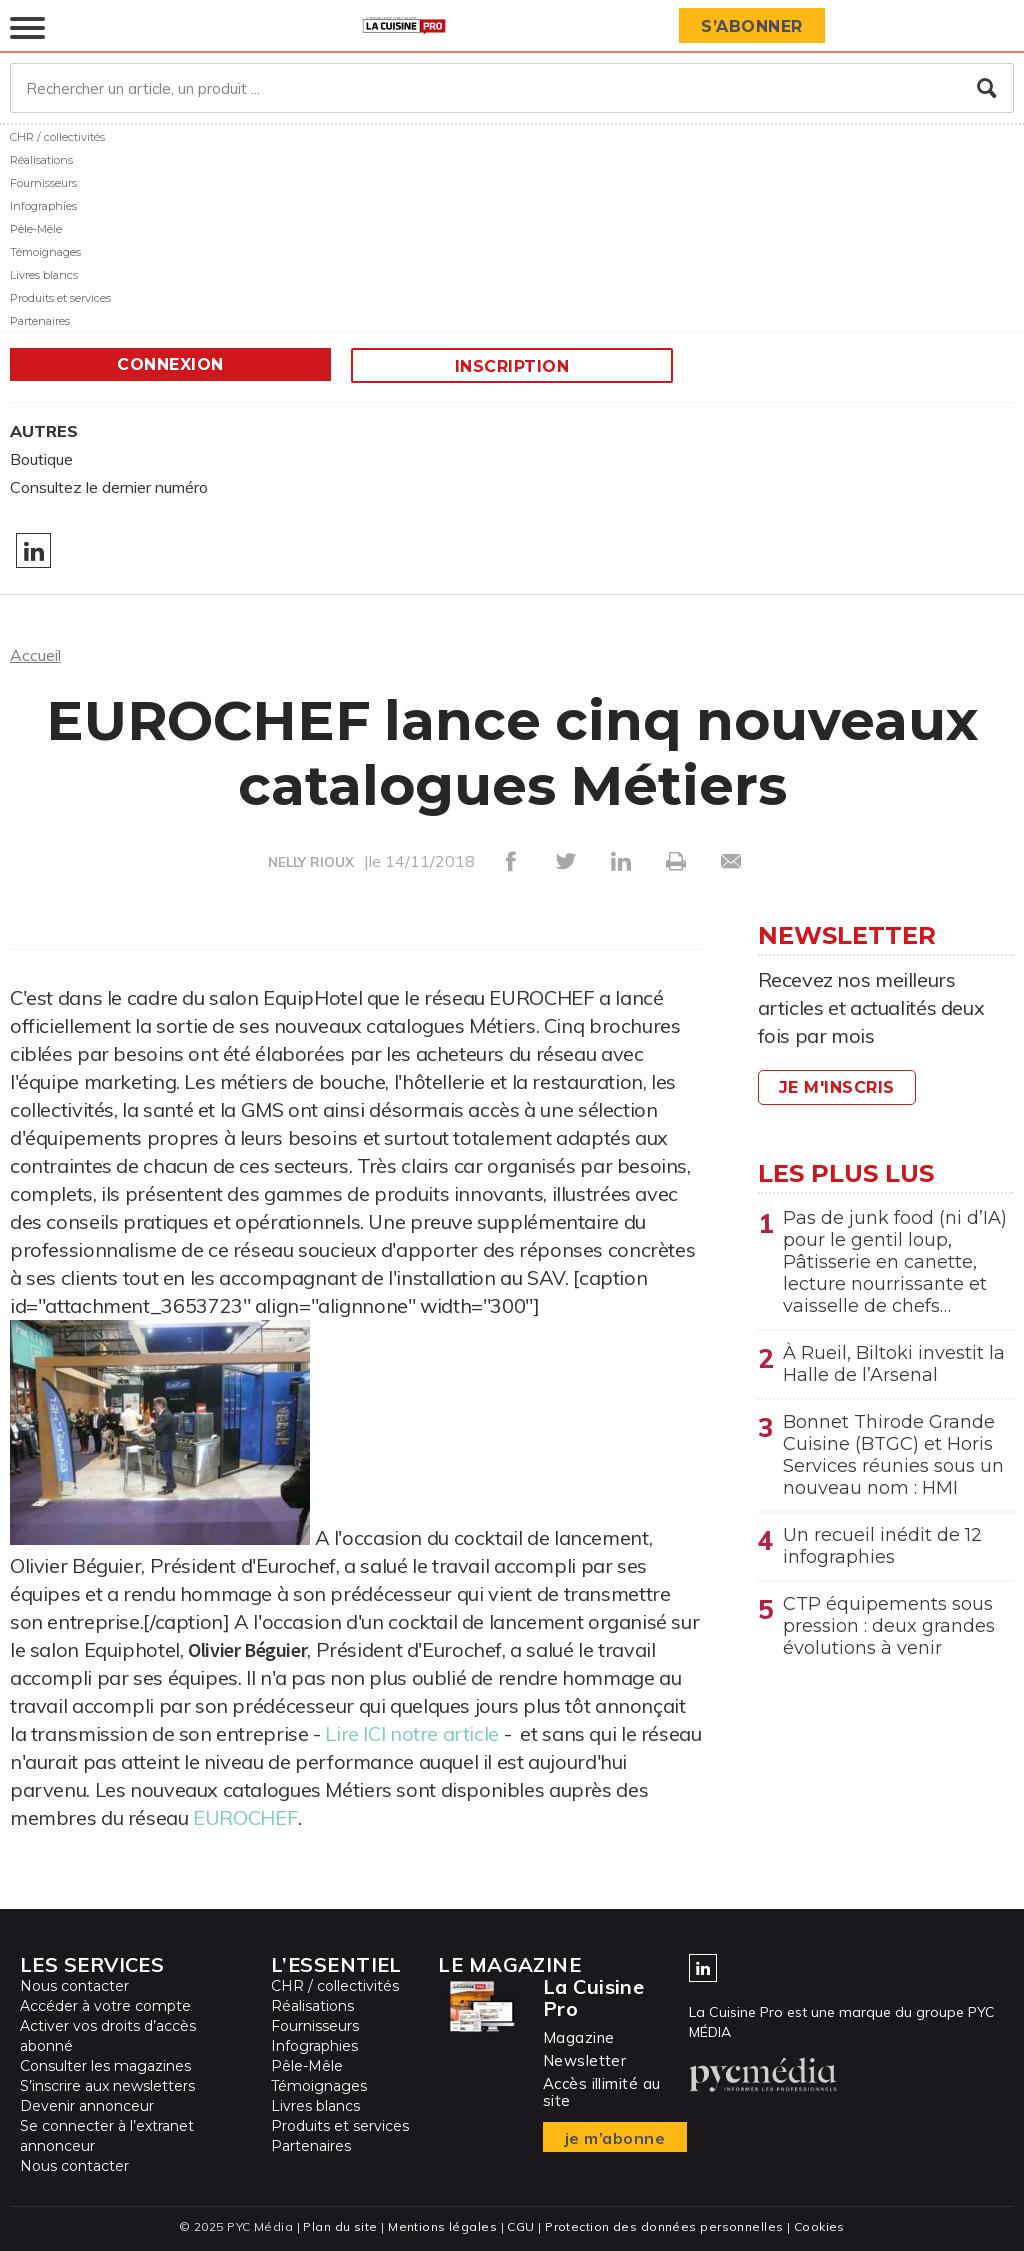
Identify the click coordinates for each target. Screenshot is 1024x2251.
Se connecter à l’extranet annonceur (107, 2136)
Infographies (43, 206)
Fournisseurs (43, 183)
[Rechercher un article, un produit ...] (512, 88)
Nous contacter (74, 1986)
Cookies (819, 2226)
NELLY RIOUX (311, 862)
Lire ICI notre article (412, 1733)
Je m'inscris (837, 1087)
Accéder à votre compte (105, 2006)
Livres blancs (44, 275)
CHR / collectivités (57, 137)
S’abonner (752, 26)
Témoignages (45, 252)
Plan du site (340, 2226)
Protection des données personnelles (664, 2226)
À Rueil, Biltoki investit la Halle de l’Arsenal (894, 1364)
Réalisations (41, 160)
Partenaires (40, 321)
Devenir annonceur (87, 2106)
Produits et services (60, 298)
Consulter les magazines (105, 2066)
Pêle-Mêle (36, 229)
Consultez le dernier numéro (109, 487)
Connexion (170, 364)
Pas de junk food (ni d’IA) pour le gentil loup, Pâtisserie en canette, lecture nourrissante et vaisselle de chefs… (895, 1262)
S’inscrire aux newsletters (107, 2086)
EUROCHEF (245, 1817)
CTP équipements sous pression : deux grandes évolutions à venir (889, 1626)
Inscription (512, 366)
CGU (520, 2226)
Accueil (35, 655)
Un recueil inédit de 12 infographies (882, 1546)
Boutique (41, 459)
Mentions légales (442, 2226)
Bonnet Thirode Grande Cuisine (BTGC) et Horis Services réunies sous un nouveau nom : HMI (893, 1455)
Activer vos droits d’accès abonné (108, 2036)
